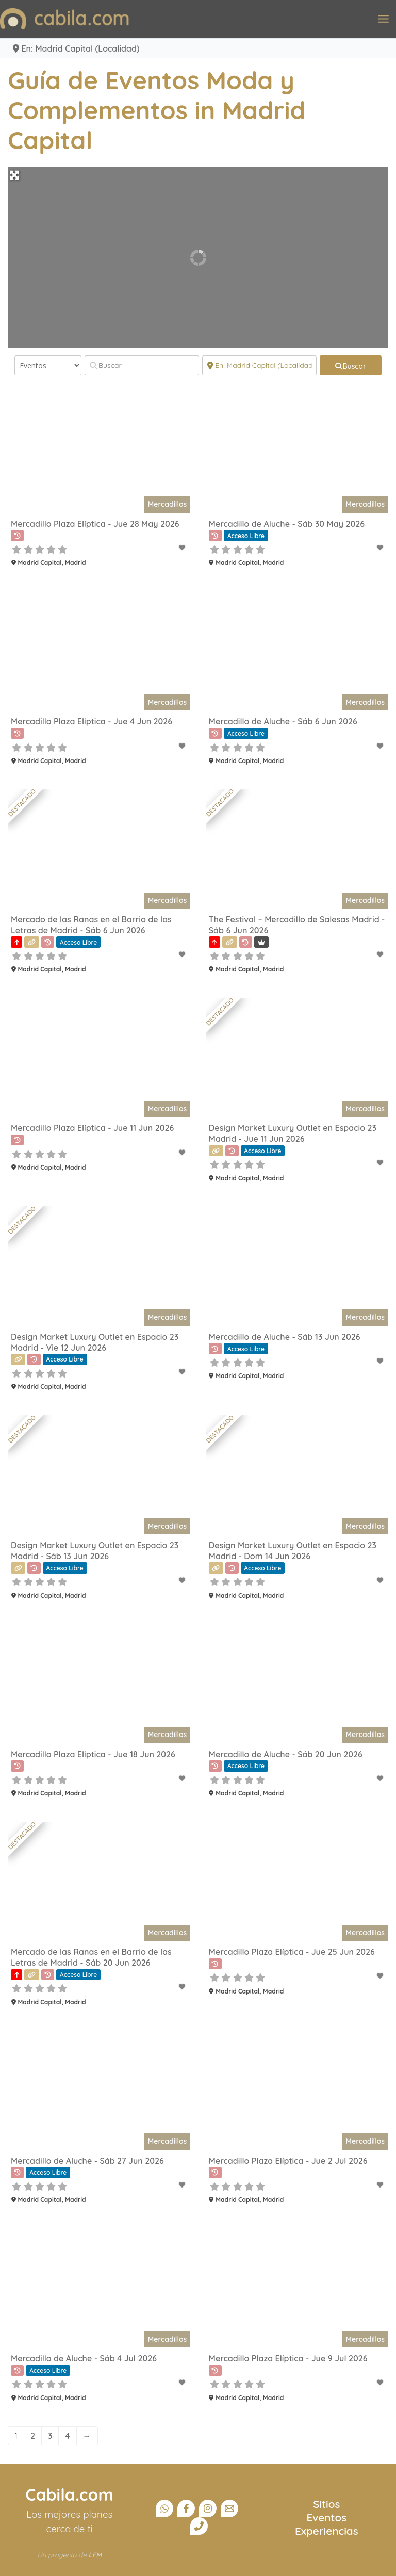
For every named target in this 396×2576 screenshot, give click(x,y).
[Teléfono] (199, 2526)
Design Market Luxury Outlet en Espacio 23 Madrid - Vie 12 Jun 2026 (94, 1342)
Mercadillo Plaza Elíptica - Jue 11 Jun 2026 (92, 1128)
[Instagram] (208, 2508)
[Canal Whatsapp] (164, 2508)
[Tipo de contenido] (47, 365)
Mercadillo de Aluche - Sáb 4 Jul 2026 (84, 2358)
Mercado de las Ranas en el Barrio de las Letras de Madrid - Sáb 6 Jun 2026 (91, 924)
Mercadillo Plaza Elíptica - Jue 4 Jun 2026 (91, 721)
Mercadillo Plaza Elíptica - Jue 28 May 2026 (95, 524)
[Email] (229, 2508)
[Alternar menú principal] (383, 18)
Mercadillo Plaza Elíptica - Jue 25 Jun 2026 (292, 1952)
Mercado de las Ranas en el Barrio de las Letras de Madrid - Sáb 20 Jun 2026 (91, 1957)
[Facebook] (186, 2508)
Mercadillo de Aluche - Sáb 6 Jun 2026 (283, 721)
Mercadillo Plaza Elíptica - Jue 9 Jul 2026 (288, 2358)
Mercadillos (167, 504)
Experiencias (326, 2530)
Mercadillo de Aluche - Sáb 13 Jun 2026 (284, 1337)
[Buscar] (142, 365)
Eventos (327, 2517)
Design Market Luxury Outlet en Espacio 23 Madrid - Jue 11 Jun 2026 (292, 1133)
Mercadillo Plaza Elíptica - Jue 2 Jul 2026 (288, 2161)
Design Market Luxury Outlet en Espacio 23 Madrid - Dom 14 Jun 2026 (292, 1550)
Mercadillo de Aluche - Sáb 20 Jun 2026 (285, 1754)
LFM (95, 2555)
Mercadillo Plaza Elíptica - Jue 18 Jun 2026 (93, 1754)
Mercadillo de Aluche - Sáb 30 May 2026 (287, 524)
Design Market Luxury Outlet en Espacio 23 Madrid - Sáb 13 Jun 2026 (94, 1550)
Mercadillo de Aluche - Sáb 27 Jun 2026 (87, 2161)
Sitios (326, 2503)
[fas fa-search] (351, 365)
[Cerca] (259, 365)
